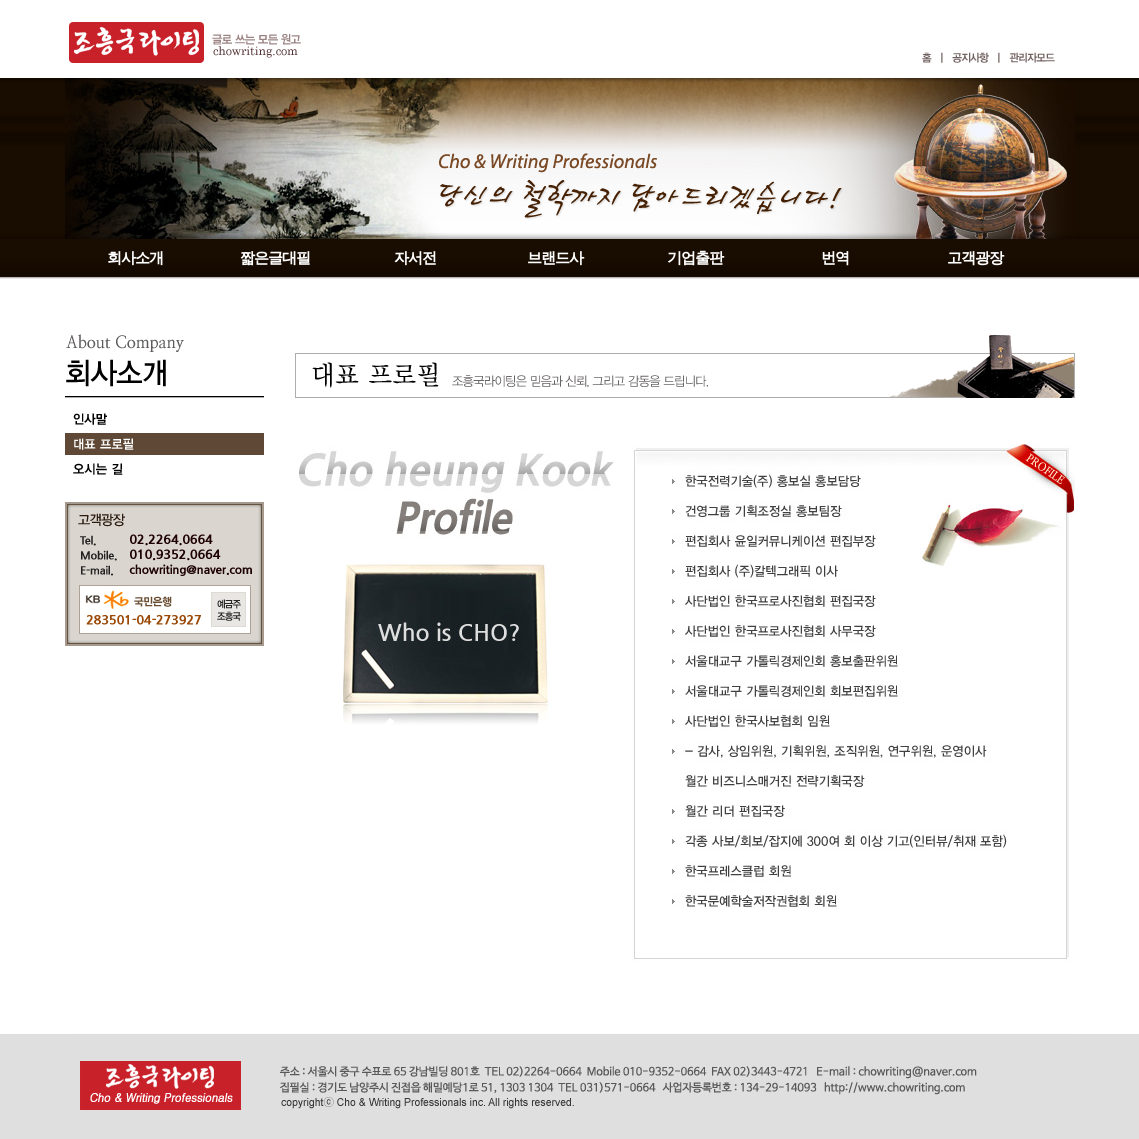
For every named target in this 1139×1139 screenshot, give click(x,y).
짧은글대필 (275, 258)
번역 (835, 258)
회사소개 (135, 258)
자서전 (415, 258)
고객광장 (975, 258)
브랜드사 (555, 258)
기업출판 (695, 258)
